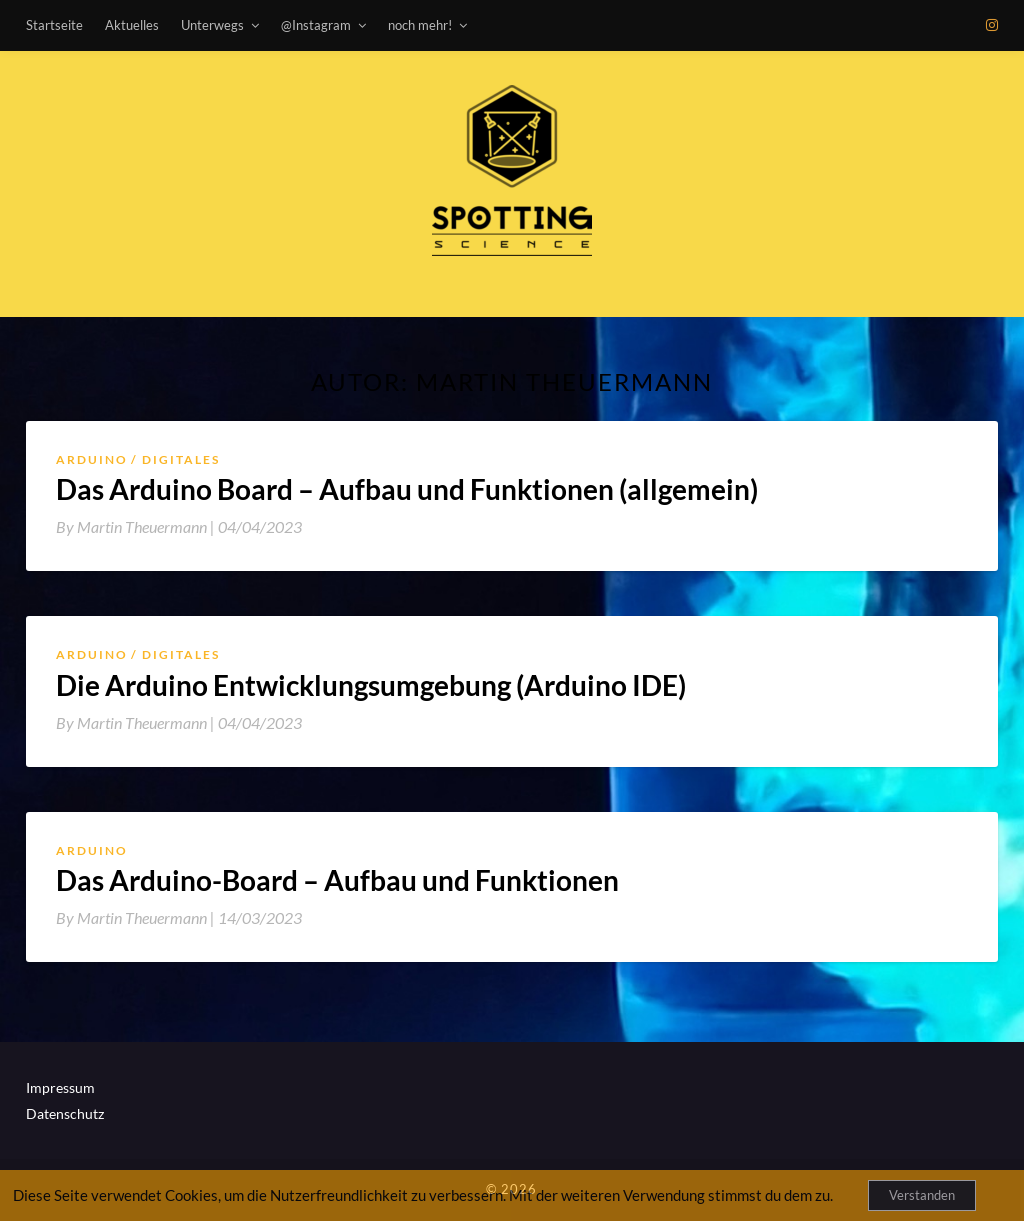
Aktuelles (132, 25)
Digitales (181, 459)
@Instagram (316, 25)
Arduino (92, 459)
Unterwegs (212, 25)
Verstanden (922, 1195)
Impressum (60, 1087)
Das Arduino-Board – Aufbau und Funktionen (337, 880)
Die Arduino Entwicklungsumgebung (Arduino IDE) (371, 685)
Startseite (54, 25)
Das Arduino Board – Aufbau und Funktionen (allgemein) (407, 489)
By (137, 526)
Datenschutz (65, 1113)
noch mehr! (420, 25)
